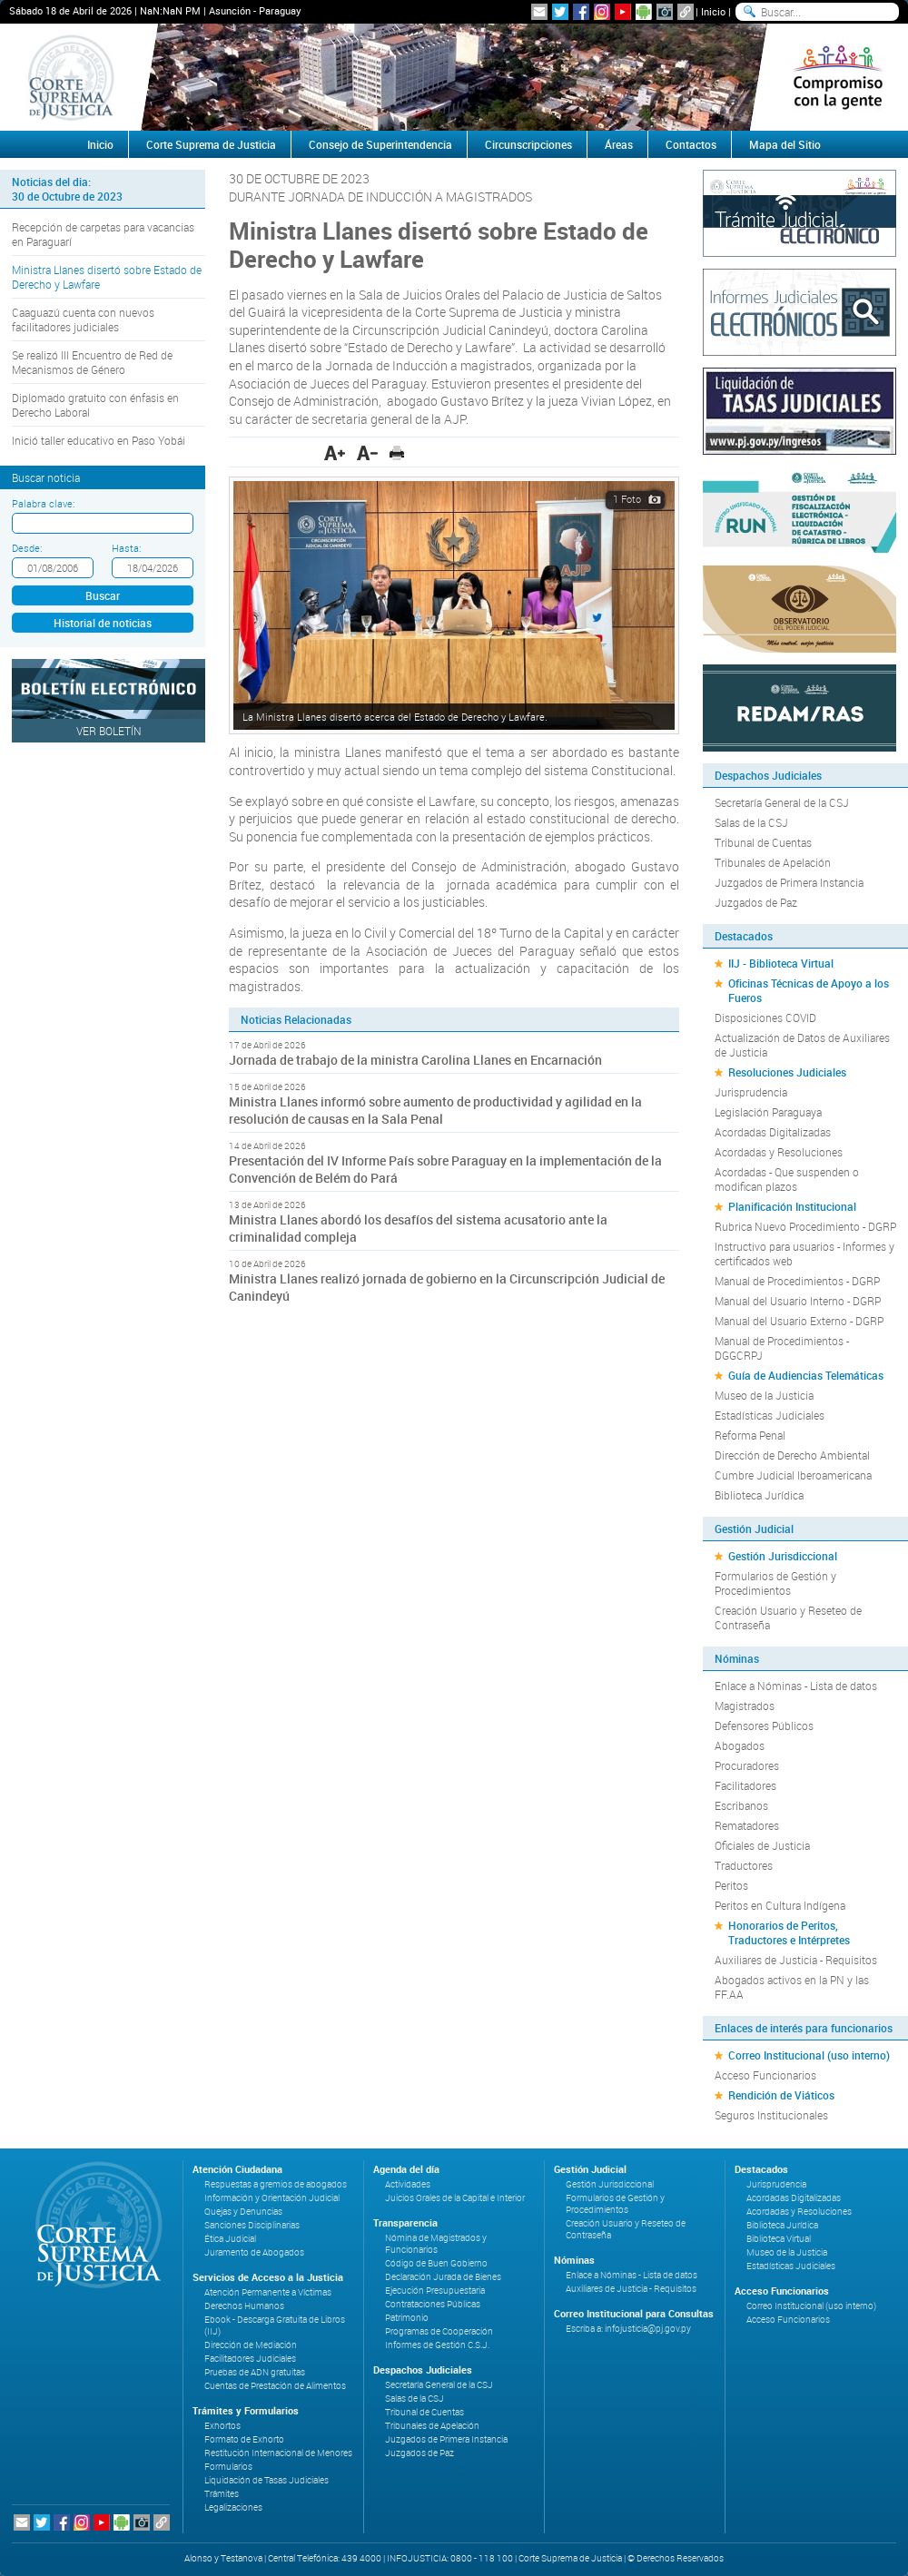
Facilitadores (745, 1785)
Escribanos (741, 1805)
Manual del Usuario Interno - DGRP (798, 1300)
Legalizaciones (233, 2507)
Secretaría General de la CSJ (782, 802)
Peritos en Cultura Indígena (780, 1905)
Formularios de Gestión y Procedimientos (775, 1583)
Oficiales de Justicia (762, 1845)
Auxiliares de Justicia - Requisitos (796, 1959)
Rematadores (747, 1825)
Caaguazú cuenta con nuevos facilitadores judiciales (83, 319)
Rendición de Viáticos (781, 2095)
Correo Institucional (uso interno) (809, 2055)
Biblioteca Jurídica (759, 1495)
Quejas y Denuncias (243, 2211)
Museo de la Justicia (764, 1395)
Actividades (407, 2184)
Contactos (691, 144)
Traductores (744, 1865)
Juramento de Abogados (254, 2252)
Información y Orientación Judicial (272, 2198)
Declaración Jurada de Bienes (443, 2277)
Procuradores (747, 1765)
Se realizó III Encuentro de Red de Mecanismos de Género (92, 362)
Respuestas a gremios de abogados (275, 2184)
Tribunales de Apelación (773, 862)
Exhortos (222, 2426)
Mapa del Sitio (785, 144)
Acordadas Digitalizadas (773, 1132)
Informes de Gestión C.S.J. (437, 2345)
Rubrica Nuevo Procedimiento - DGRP (805, 1226)
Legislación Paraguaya (768, 1112)
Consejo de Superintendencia (380, 144)
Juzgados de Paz (756, 902)
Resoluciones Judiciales (787, 1072)
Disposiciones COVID (765, 1017)
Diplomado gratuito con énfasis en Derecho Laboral (95, 404)
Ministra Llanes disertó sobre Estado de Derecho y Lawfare (107, 276)
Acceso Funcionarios (765, 2075)
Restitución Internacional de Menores (278, 2453)
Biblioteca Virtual (778, 2239)
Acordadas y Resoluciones (779, 1152)
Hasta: (126, 548)
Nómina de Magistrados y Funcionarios (436, 2244)
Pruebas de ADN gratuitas (254, 2372)
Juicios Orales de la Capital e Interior (455, 2198)
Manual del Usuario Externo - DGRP (799, 1320)
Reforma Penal (750, 1435)
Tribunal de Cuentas (763, 842)
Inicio (713, 11)
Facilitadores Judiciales (250, 2359)
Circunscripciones (528, 144)
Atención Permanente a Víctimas (267, 2292)
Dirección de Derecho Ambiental (792, 1455)
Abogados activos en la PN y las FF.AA (792, 1986)
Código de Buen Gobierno (436, 2263)
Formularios (228, 2467)
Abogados (740, 1745)
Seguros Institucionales (771, 2115)
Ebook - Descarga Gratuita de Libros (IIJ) (274, 2325)
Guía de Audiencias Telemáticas (805, 1375)
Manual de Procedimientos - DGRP (797, 1280)
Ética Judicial (230, 2239)
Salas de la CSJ (751, 822)
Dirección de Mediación (250, 2345)
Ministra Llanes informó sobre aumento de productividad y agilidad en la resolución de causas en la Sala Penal (435, 1110)
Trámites (221, 2494)
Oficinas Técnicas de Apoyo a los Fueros (808, 990)
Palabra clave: (43, 503)
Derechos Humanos (244, 2306)
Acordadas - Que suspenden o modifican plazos (787, 1179)
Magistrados (745, 1705)
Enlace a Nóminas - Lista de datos (796, 1685)
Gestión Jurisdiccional (782, 1556)
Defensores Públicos (764, 1725)
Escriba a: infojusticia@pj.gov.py (628, 2329)
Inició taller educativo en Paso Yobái (98, 440)
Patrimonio (407, 2318)
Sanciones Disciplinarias (252, 2225)
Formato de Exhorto (244, 2439)
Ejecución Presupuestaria (435, 2290)
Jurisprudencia (751, 1092)
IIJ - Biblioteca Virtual (781, 963)
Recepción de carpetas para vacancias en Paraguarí (103, 234)
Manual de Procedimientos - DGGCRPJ (782, 1347)
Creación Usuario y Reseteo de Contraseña (788, 1617)
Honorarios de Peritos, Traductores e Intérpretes (789, 1932)
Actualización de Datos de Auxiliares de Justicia (802, 1044)
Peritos (731, 1885)
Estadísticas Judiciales (769, 1415)
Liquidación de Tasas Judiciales (266, 2480)
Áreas (619, 144)
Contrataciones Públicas (432, 2304)
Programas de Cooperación (439, 2331)
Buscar (102, 595)
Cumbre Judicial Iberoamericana (793, 1475)
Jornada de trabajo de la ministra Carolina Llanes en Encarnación (415, 1059)
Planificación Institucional (792, 1206)
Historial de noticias (103, 622)
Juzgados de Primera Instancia (789, 882)
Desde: (27, 548)
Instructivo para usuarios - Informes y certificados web (804, 1253)
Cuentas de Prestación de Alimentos (275, 2386)
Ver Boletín (109, 730)
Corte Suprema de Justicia (211, 144)
